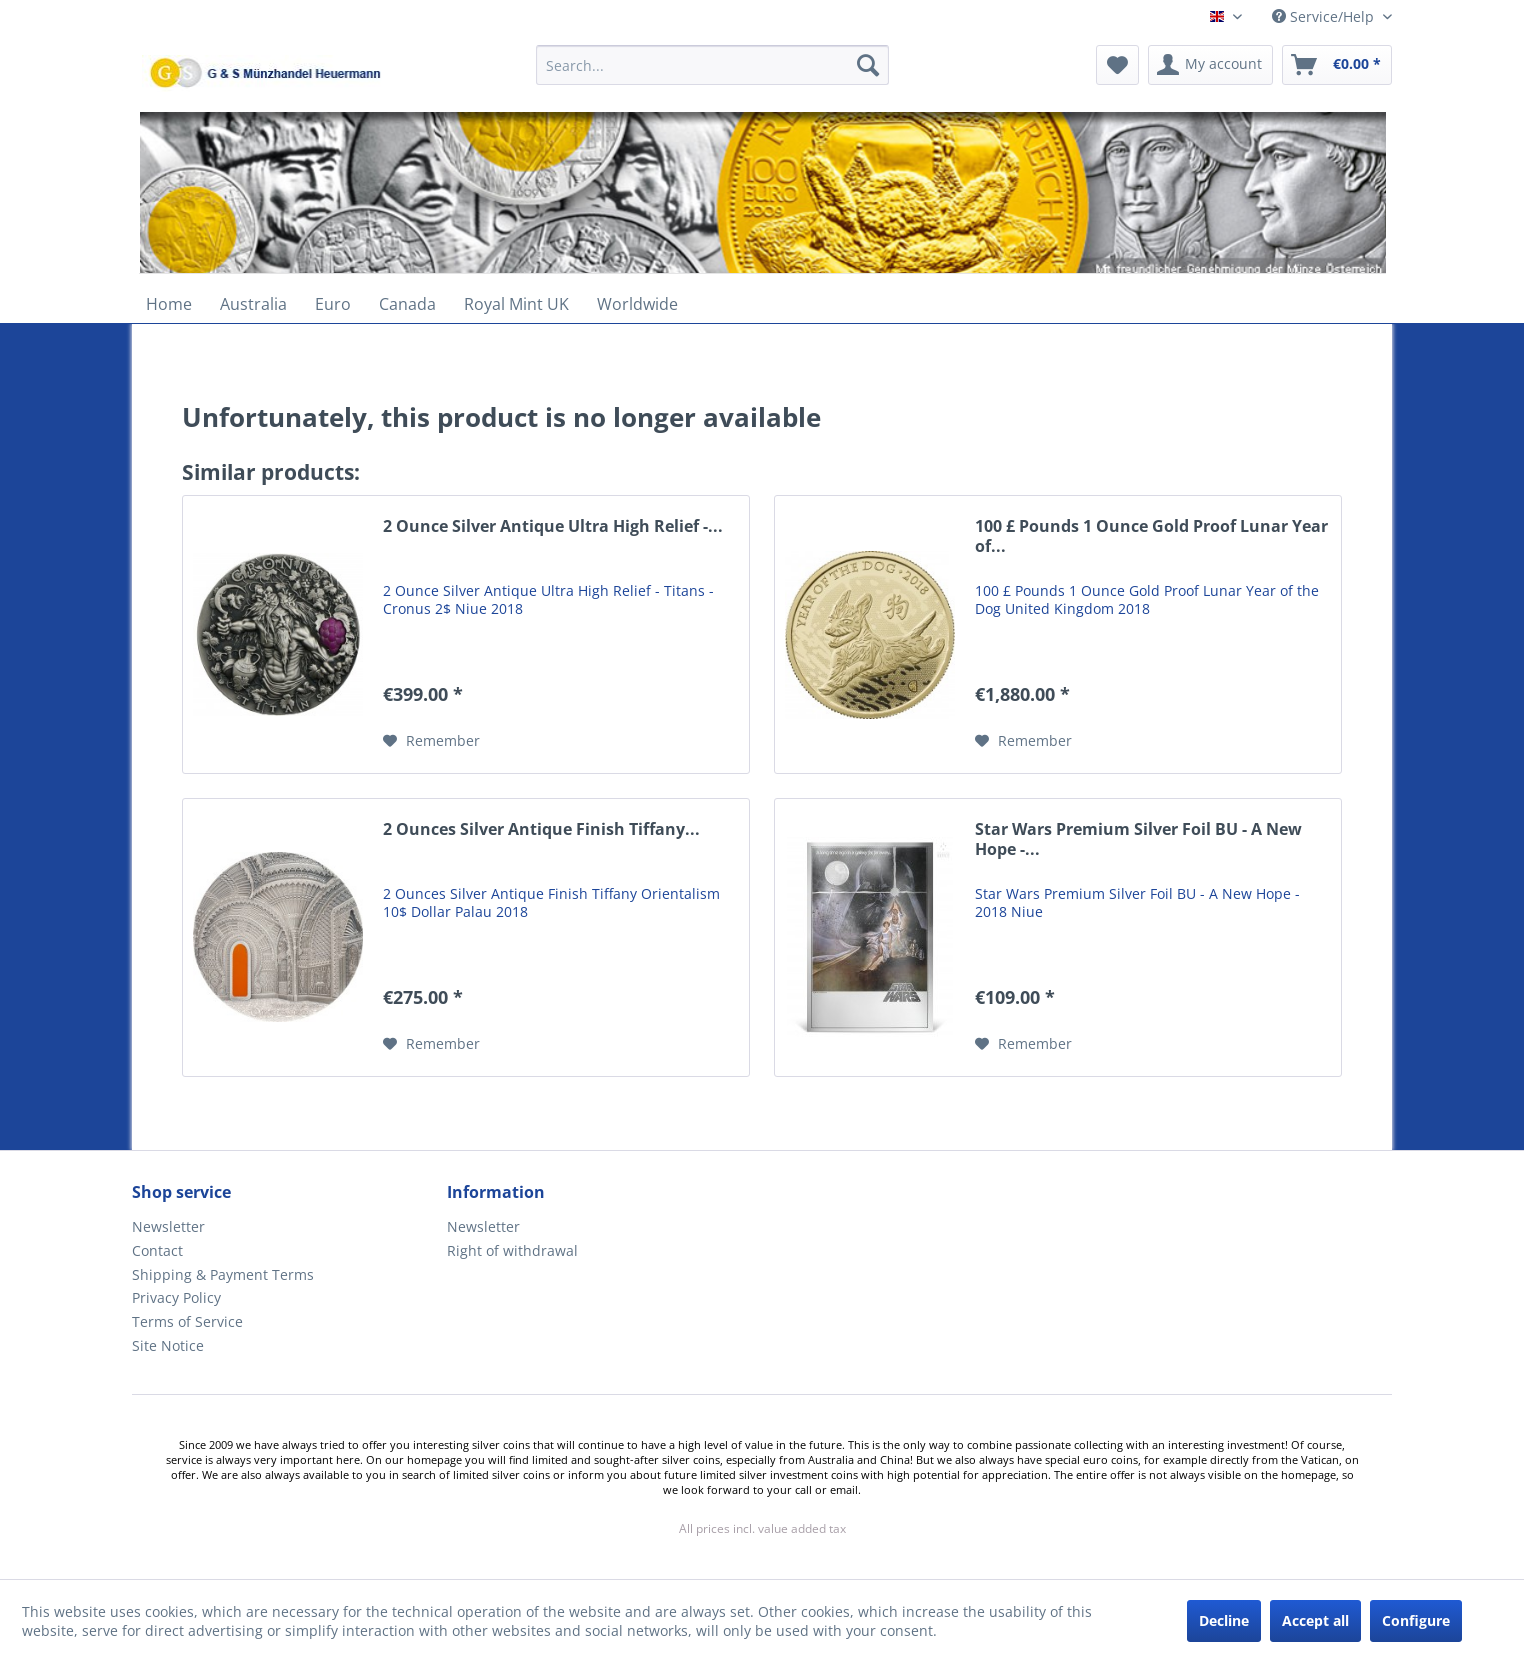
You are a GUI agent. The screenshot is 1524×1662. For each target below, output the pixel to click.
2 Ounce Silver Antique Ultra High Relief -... (553, 526)
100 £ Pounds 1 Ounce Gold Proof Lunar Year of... (1151, 536)
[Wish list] (1117, 65)
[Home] (169, 304)
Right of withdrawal (512, 1250)
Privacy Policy (176, 1297)
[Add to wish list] (431, 741)
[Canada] (407, 304)
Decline (1224, 1620)
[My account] (1210, 65)
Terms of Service (187, 1321)
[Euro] (333, 304)
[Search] (868, 65)
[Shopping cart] (1337, 65)
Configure (1416, 1620)
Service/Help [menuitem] (1325, 16)
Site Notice (168, 1345)
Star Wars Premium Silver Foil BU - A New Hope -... (1138, 839)
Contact (157, 1250)
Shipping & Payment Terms (223, 1274)
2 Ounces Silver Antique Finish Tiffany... (541, 829)
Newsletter (168, 1226)
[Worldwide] (637, 304)
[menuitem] (712, 74)
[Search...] (712, 65)
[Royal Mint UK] (516, 304)
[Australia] (253, 304)
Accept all (1315, 1620)
